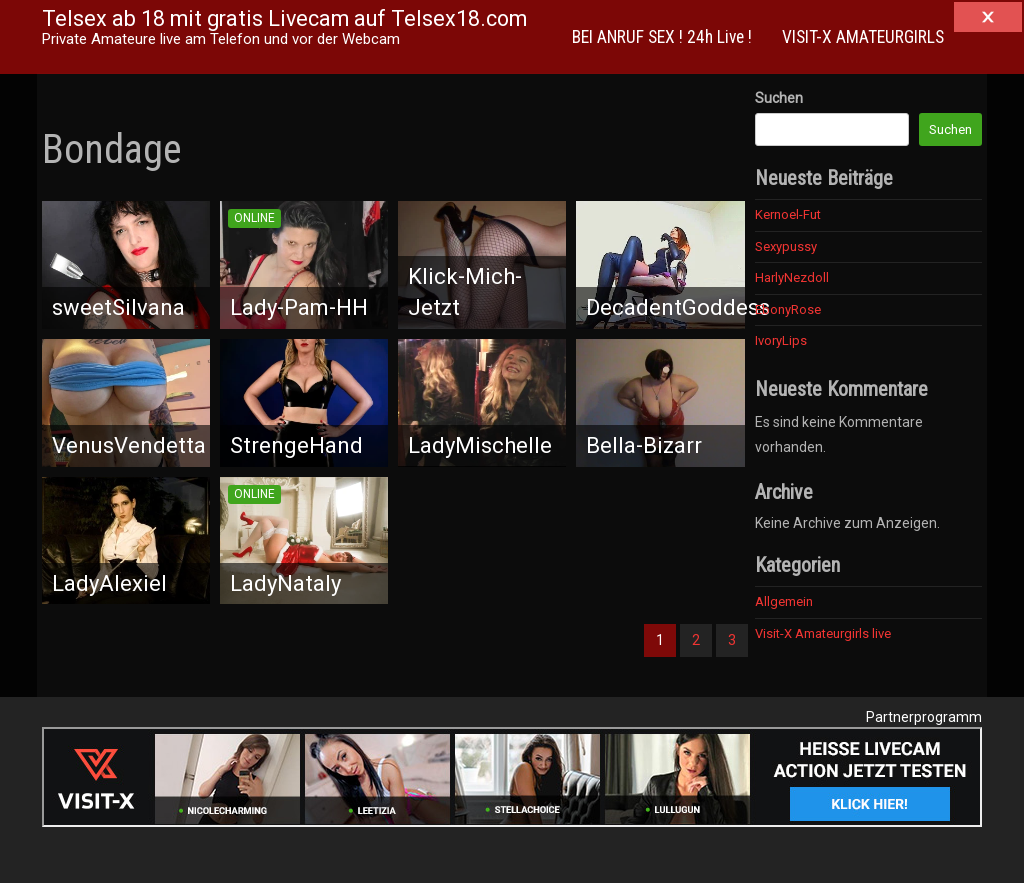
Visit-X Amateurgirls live (823, 633)
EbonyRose (788, 309)
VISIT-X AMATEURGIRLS (863, 37)
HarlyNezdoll (792, 277)
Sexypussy (786, 246)
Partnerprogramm (924, 717)
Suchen (779, 98)
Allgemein (784, 601)
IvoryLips (781, 340)
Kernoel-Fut (788, 214)
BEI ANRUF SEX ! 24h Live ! (662, 37)
